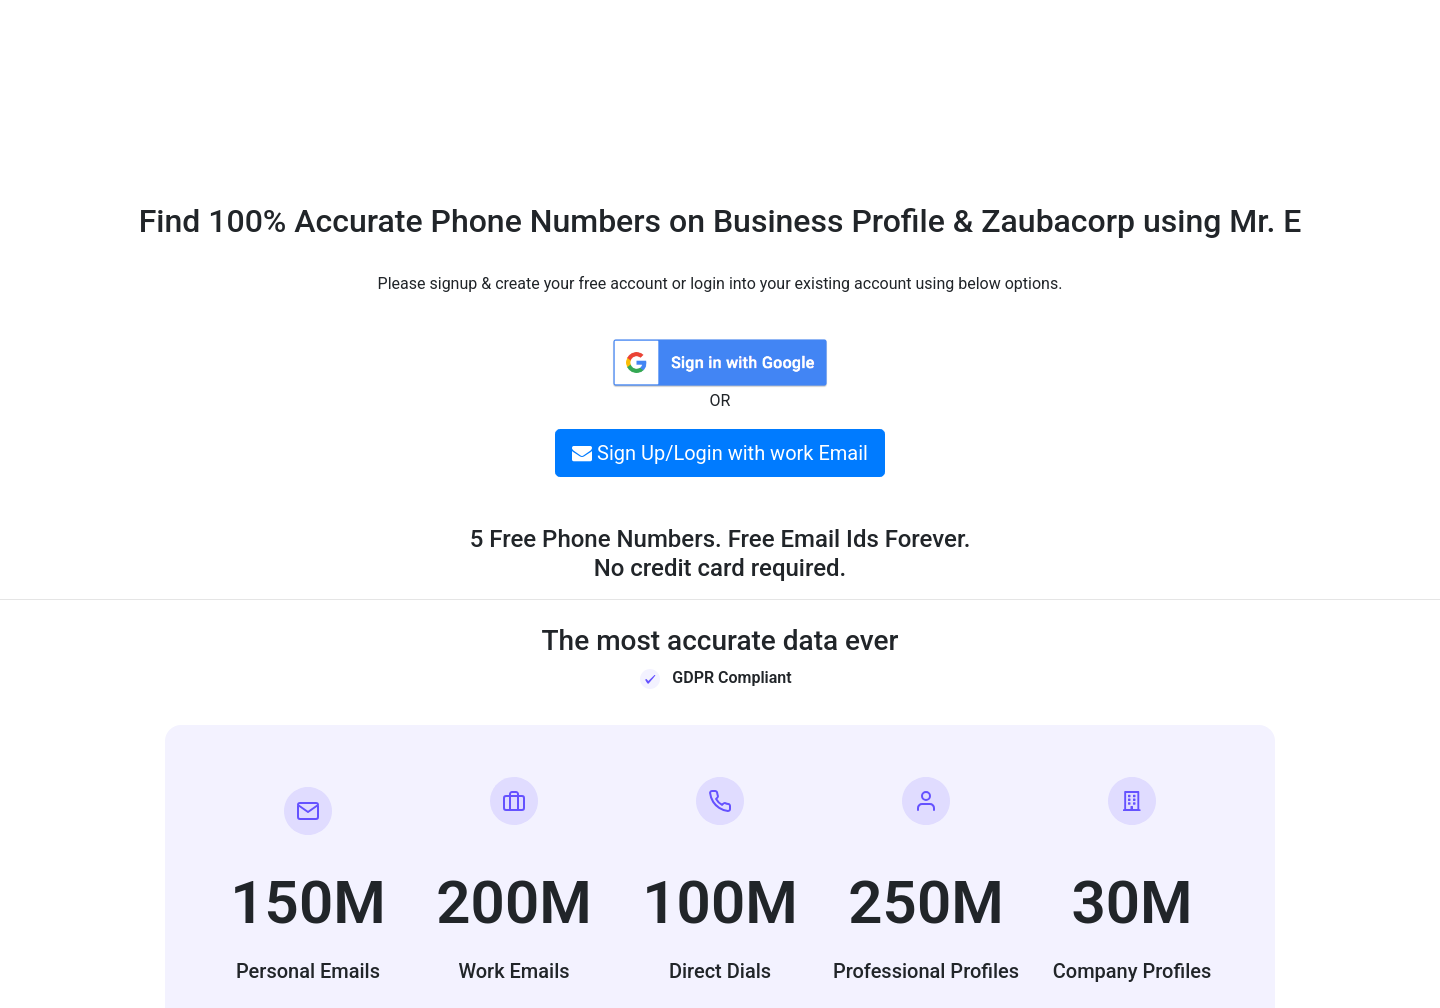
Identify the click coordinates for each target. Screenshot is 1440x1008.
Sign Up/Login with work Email (720, 453)
